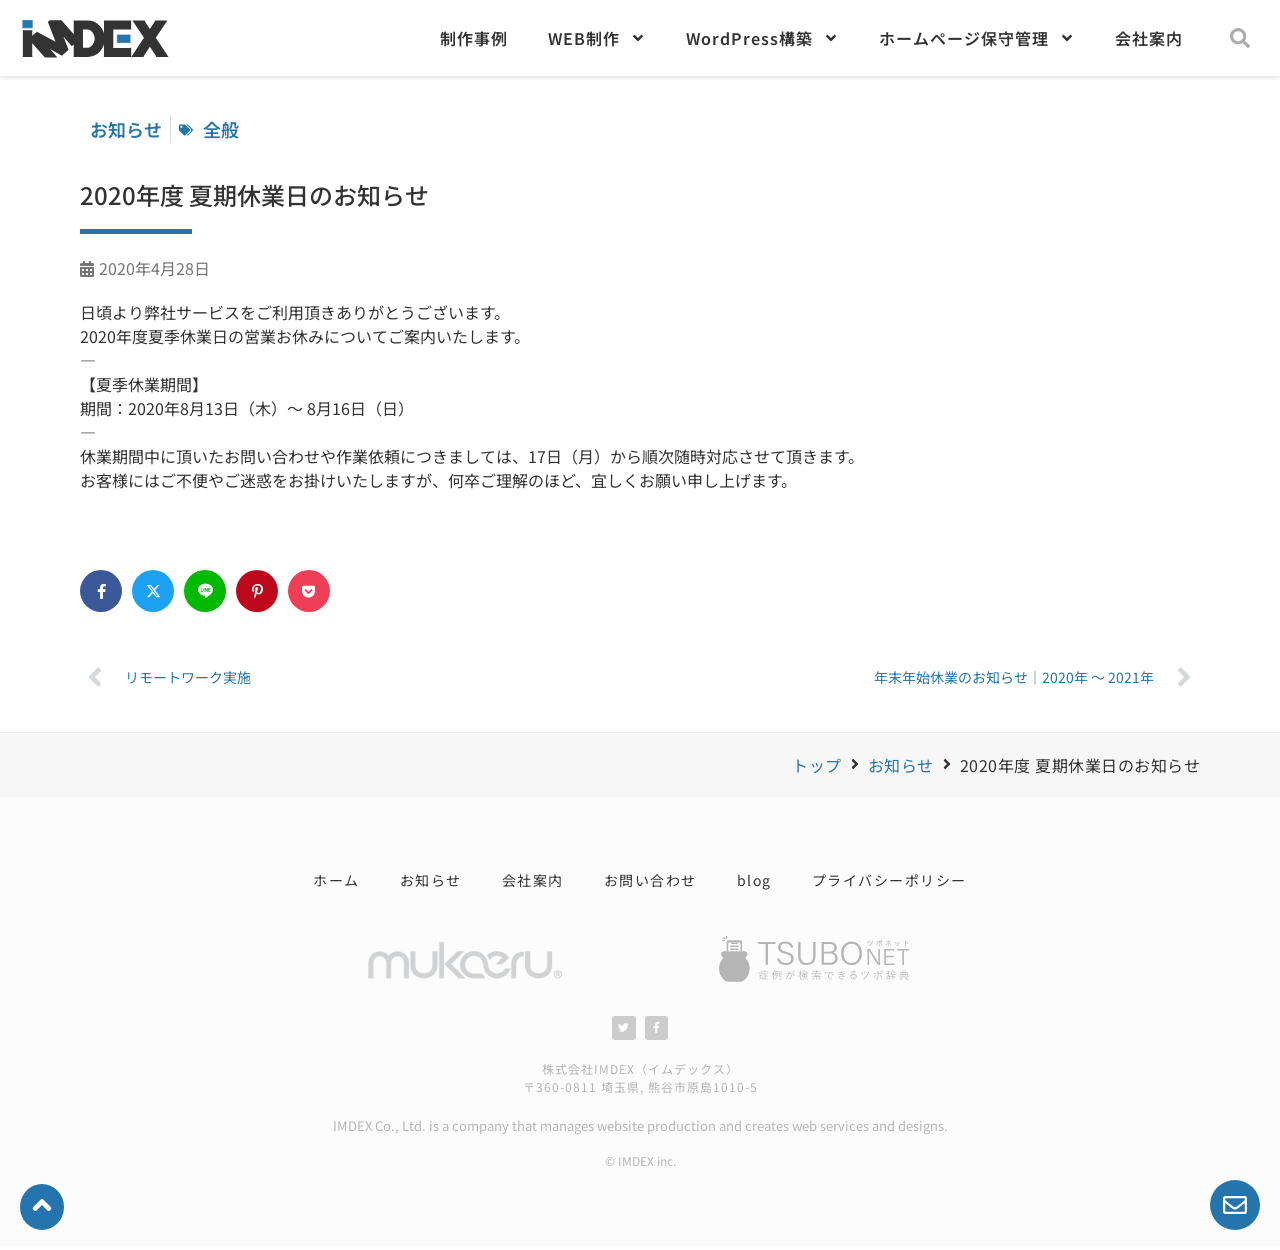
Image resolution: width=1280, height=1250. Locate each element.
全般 (221, 129)
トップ (817, 765)
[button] (1240, 38)
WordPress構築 (762, 38)
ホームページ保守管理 (977, 38)
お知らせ (901, 765)
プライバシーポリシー (889, 880)
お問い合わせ (650, 880)
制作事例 (474, 38)
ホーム (336, 880)
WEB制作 (597, 38)
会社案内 (1149, 38)
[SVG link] (815, 959)
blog (754, 880)
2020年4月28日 (154, 268)
